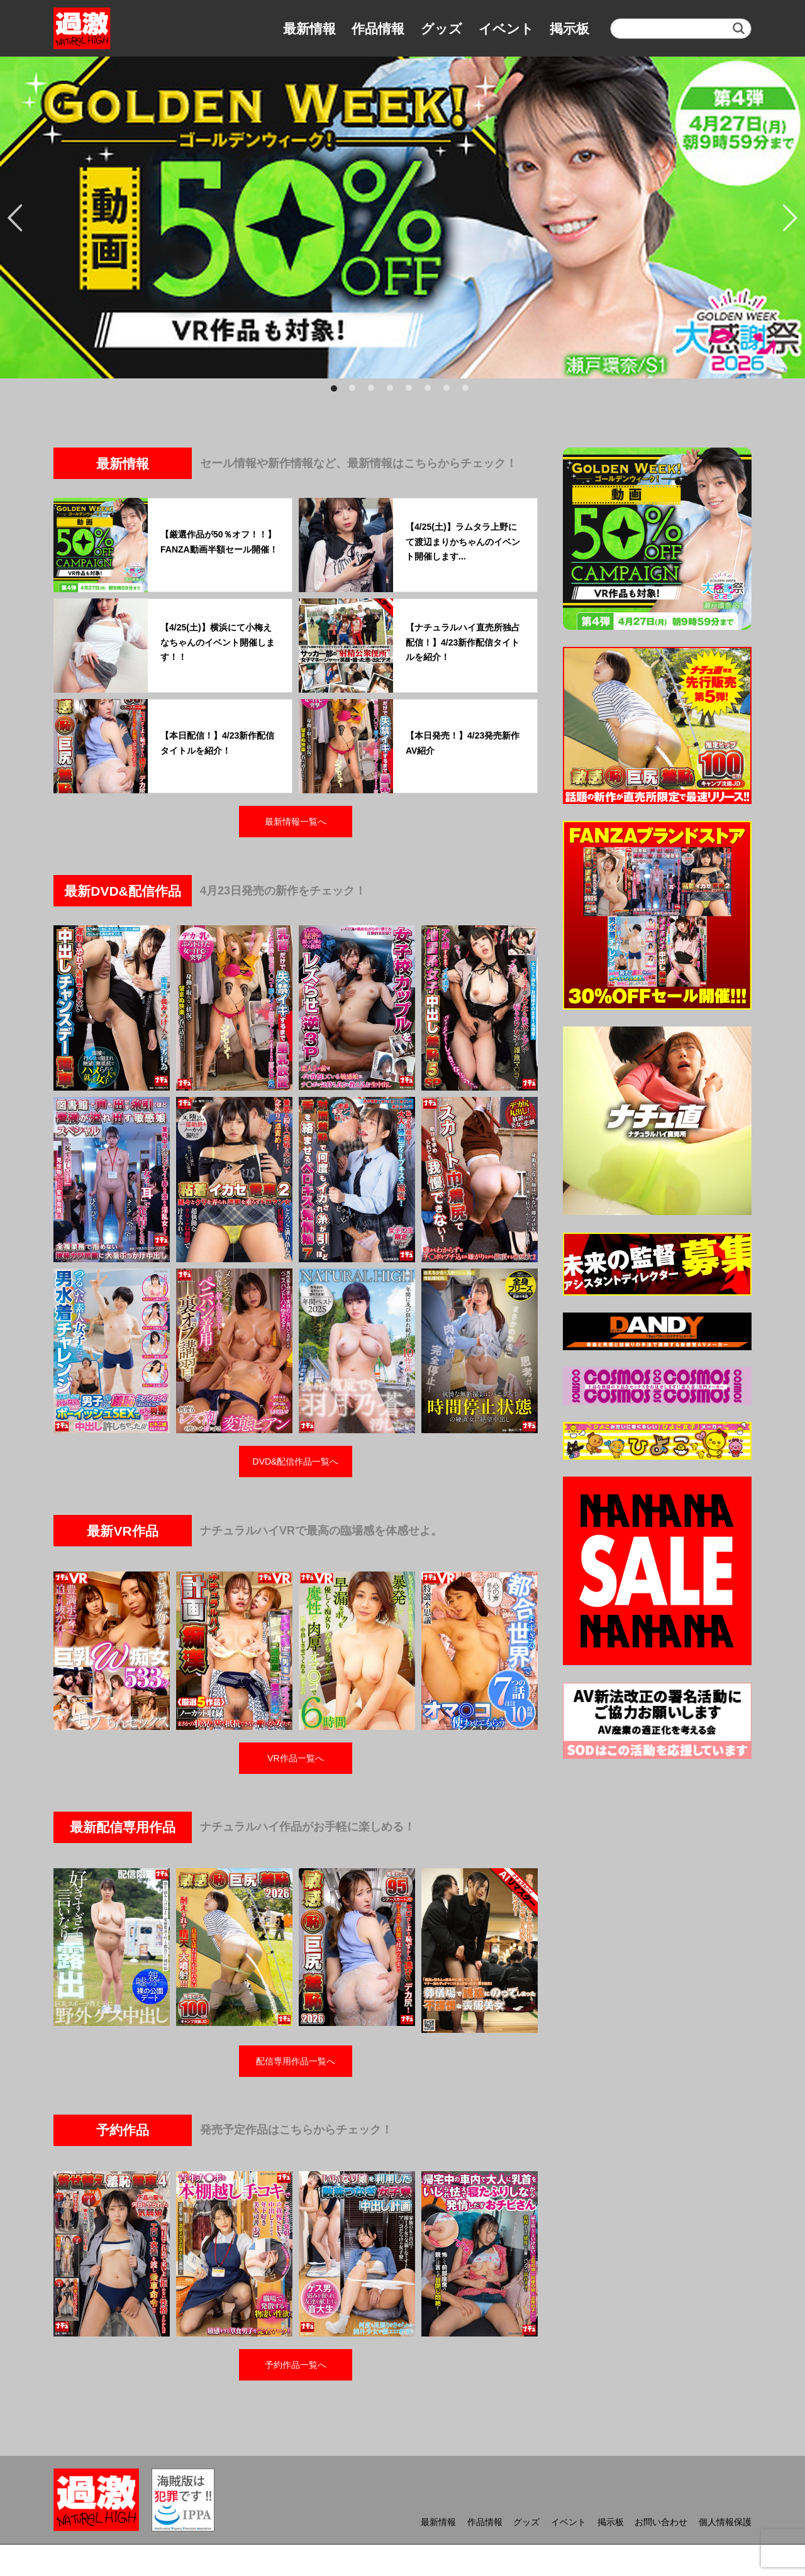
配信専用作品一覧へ (295, 2061)
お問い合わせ (661, 2522)
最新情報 (309, 28)
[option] (402, 217)
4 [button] (393, 391)
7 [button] (449, 391)
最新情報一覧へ (295, 822)
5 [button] (412, 391)
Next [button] (789, 217)
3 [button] (374, 391)
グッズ (441, 28)
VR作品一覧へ (295, 1758)
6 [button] (431, 391)
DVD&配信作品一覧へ (296, 1461)
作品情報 (378, 28)
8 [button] (468, 391)
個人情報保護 (725, 2522)
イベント (506, 28)
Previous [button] (15, 217)
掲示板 (569, 28)
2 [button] (355, 391)
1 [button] (336, 391)
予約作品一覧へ (295, 2365)
